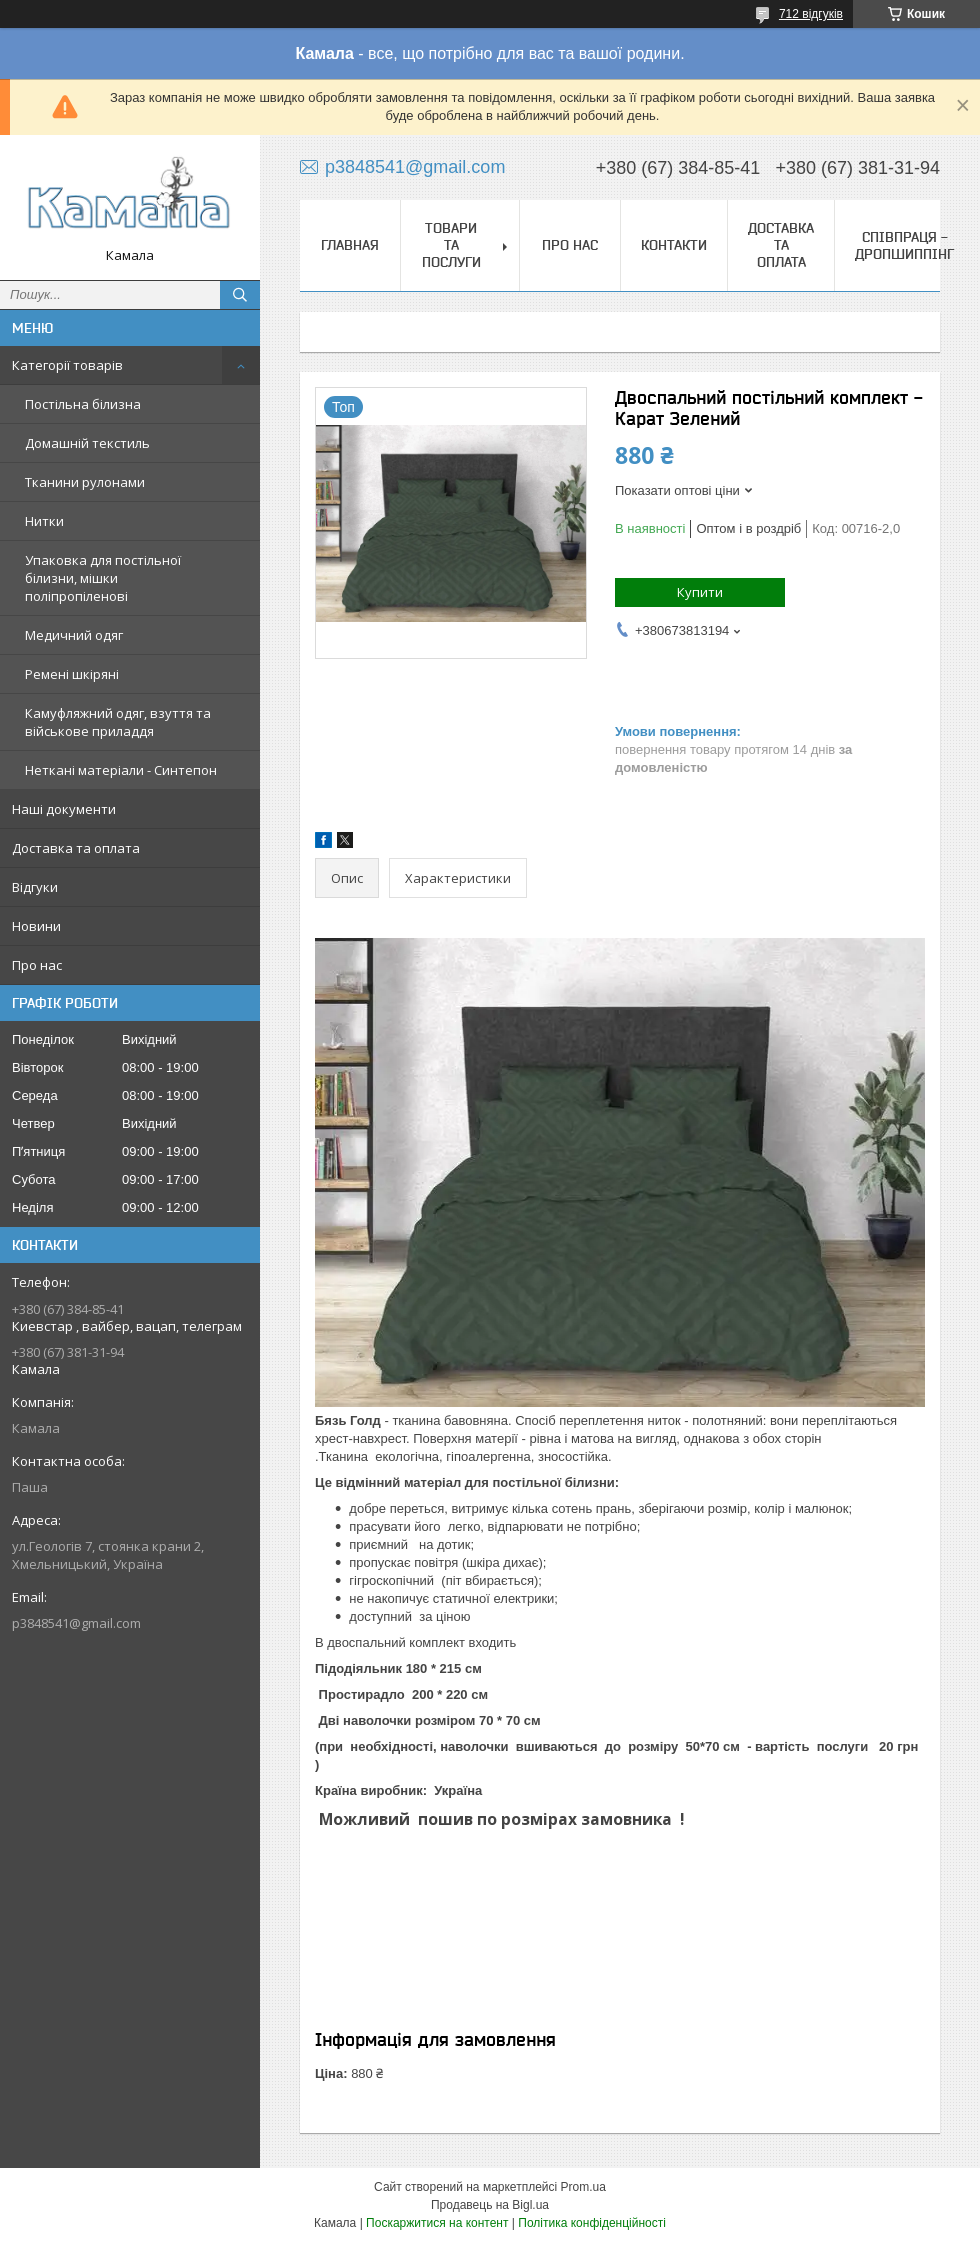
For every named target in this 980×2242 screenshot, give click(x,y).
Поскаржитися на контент (437, 2223)
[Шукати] (240, 295)
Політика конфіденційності (592, 2223)
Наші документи (64, 809)
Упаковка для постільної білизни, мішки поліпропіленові (103, 578)
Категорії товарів (67, 365)
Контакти (674, 245)
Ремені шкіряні (72, 674)
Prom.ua (583, 2187)
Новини (36, 926)
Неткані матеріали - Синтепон (121, 770)
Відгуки (35, 887)
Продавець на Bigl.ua (490, 2205)
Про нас (37, 965)
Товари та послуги (451, 245)
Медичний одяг (74, 635)
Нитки (44, 521)
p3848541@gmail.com (76, 1623)
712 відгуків (811, 14)
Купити (700, 592)
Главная (350, 245)
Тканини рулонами (85, 482)
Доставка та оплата (76, 848)
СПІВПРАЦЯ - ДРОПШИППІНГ (904, 245)
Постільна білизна (83, 404)
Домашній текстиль (87, 443)
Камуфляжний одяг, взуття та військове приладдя (118, 722)
